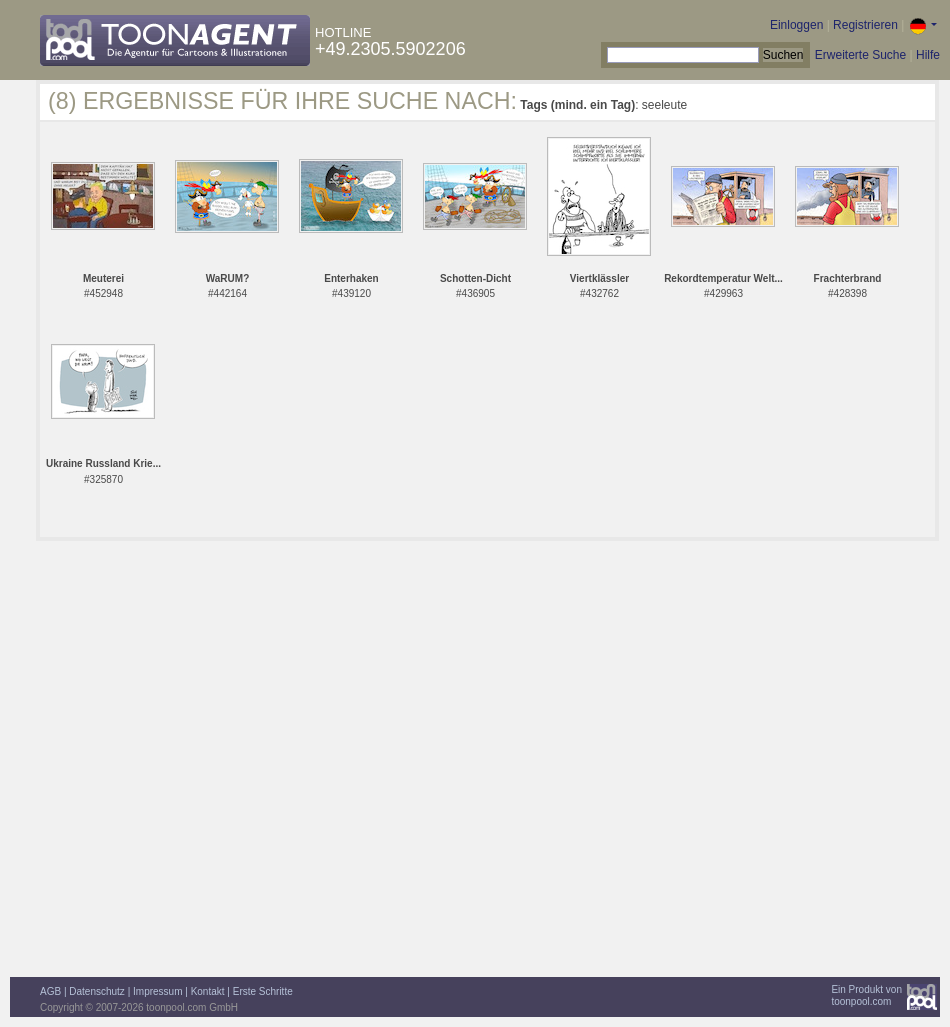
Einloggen (796, 25)
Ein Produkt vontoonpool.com (866, 995)
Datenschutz (97, 991)
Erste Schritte (263, 991)
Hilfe (928, 55)
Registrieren (865, 25)
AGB (50, 991)
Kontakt (208, 991)
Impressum (157, 991)
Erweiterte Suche (860, 55)
